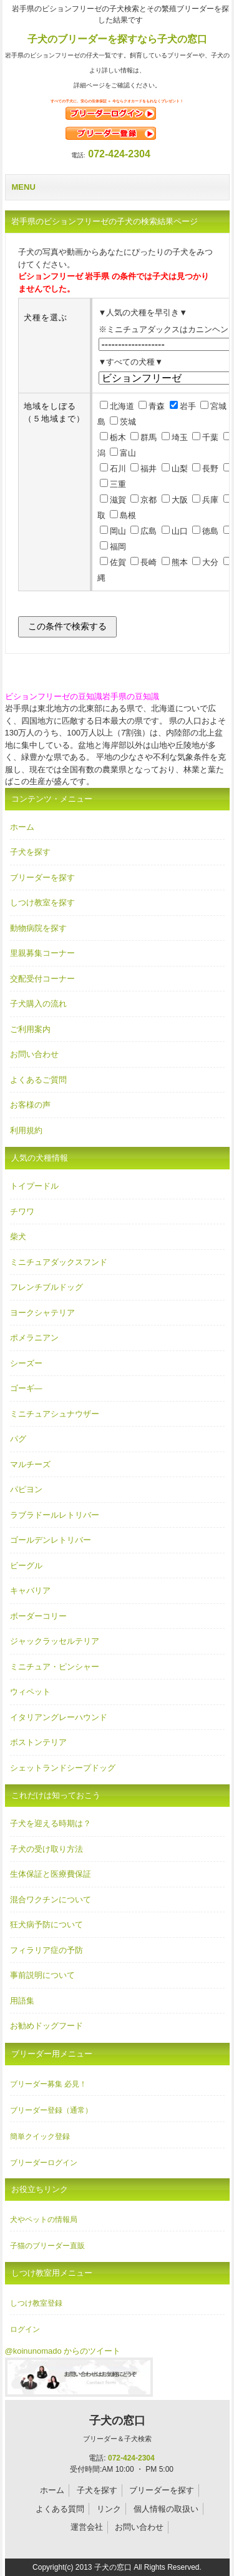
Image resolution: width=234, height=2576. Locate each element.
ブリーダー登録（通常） (51, 2110)
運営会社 (87, 2527)
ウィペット (30, 1691)
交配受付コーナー (42, 978)
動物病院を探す (38, 928)
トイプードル (34, 1186)
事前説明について (42, 1975)
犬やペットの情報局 (43, 2219)
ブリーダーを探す (42, 877)
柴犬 (18, 1236)
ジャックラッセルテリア (54, 1641)
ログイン (25, 2329)
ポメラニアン (34, 1337)
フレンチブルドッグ (46, 1287)
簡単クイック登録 (40, 2136)
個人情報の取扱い (166, 2509)
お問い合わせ (34, 1054)
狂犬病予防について (46, 1924)
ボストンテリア (38, 1742)
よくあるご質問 (38, 1079)
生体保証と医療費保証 (50, 1874)
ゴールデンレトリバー (50, 1540)
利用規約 (26, 1130)
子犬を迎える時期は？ (50, 1823)
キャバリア (30, 1590)
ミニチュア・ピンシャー (54, 1666)
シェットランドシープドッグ (62, 1767)
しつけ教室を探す (42, 902)
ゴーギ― (26, 1388)
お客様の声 (30, 1104)
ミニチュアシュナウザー (54, 1413)
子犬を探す (30, 852)
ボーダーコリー (38, 1616)
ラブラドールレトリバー (54, 1515)
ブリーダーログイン (43, 2162)
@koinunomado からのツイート (63, 2351)
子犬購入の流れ (38, 1003)
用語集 (22, 2000)
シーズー (26, 1363)
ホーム (22, 827)
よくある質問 (60, 2509)
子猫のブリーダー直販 (47, 2245)
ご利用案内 (30, 1029)
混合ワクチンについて (50, 1899)
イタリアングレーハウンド (58, 1717)
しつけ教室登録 (36, 2303)
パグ (18, 1438)
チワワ (22, 1211)
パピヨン (26, 1489)
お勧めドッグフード (46, 2025)
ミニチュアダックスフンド (58, 1262)
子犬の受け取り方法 (46, 1849)
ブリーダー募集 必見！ (48, 2084)
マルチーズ (30, 1464)
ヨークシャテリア (42, 1312)
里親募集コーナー (42, 953)
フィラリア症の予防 (46, 1950)
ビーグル (26, 1565)
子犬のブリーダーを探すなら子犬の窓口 (117, 39)
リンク (109, 2509)
